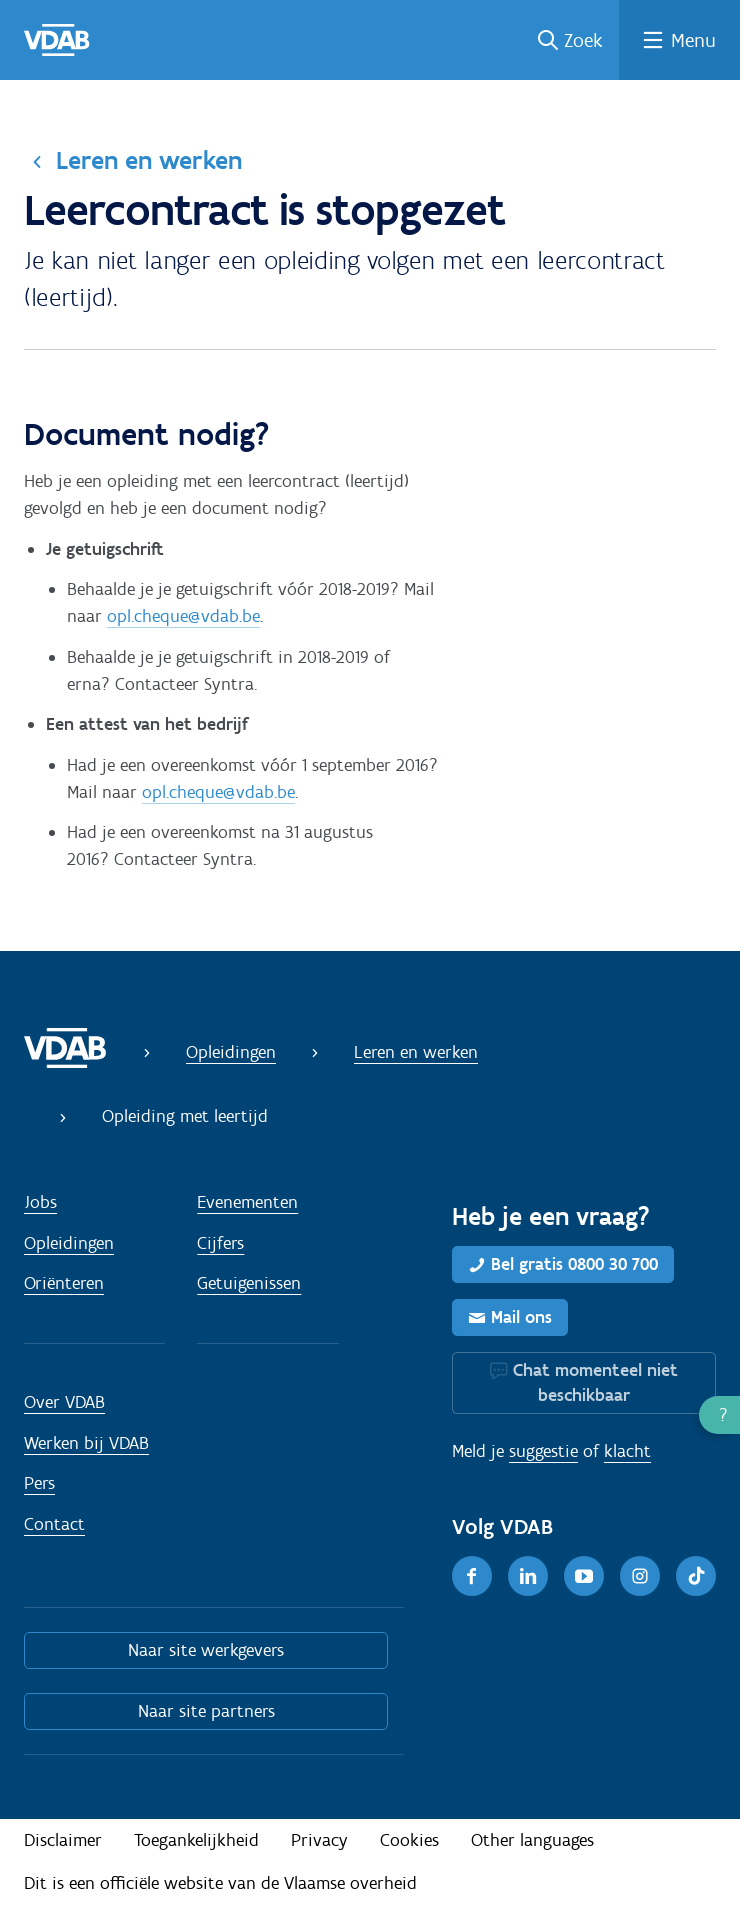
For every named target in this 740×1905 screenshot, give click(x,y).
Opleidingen (231, 1052)
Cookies (409, 1840)
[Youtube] (584, 1576)
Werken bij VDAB (86, 1443)
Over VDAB (64, 1402)
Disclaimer (63, 1840)
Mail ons (521, 1317)
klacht (627, 1451)
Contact (54, 1524)
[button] (719, 1415)
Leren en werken (149, 160)
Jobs (40, 1202)
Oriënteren (64, 1283)
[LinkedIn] (528, 1576)
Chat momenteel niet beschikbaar (595, 1382)
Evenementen (247, 1202)
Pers (39, 1483)
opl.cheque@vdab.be (183, 616)
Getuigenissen (249, 1283)
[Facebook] (472, 1576)
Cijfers (220, 1243)
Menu (693, 40)
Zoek (583, 40)
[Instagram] (640, 1576)
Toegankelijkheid (196, 1840)
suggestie (543, 1451)
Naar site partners (206, 1711)
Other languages (532, 1840)
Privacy (319, 1840)
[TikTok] (696, 1576)
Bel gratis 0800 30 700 (574, 1264)
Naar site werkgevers (206, 1650)
